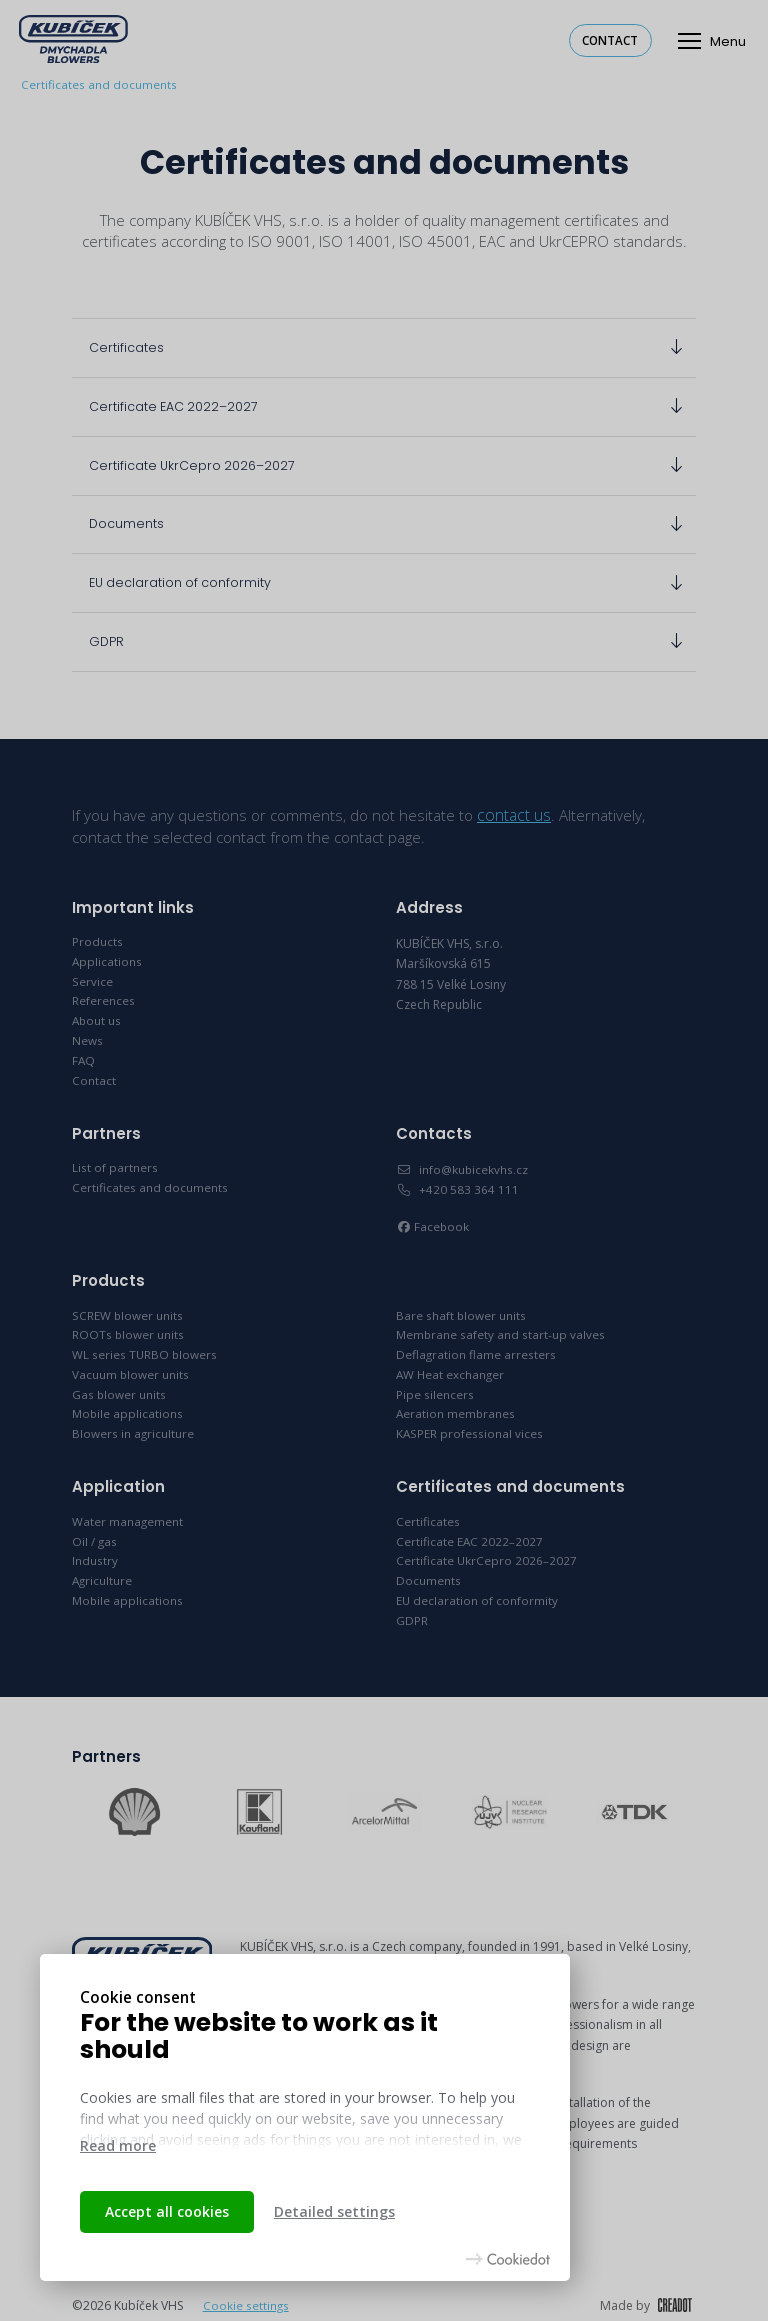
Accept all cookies (167, 2211)
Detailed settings (334, 2211)
